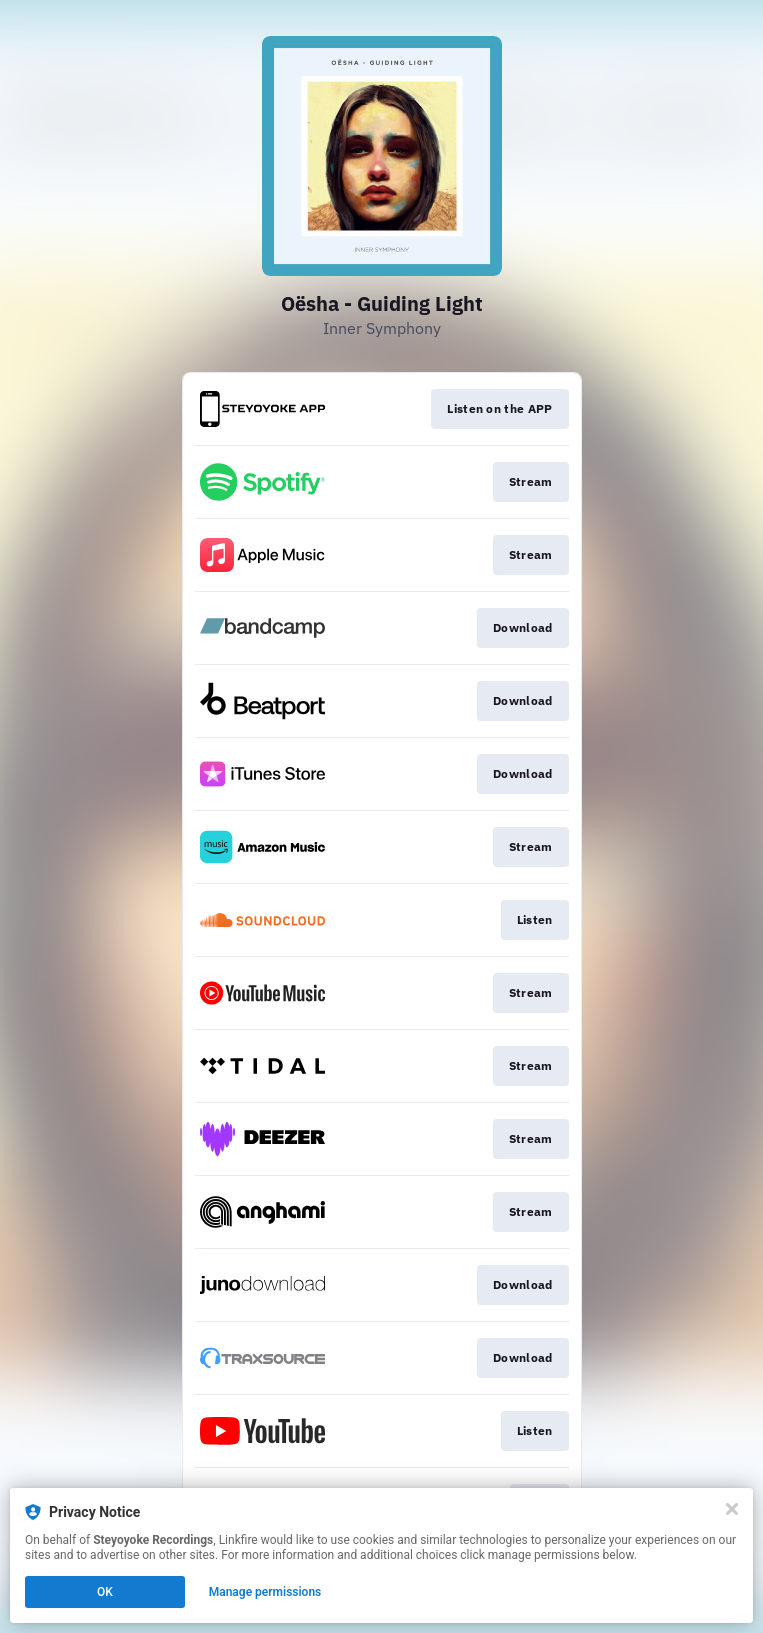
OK (105, 1592)
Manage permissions (265, 1592)
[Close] (732, 1509)
